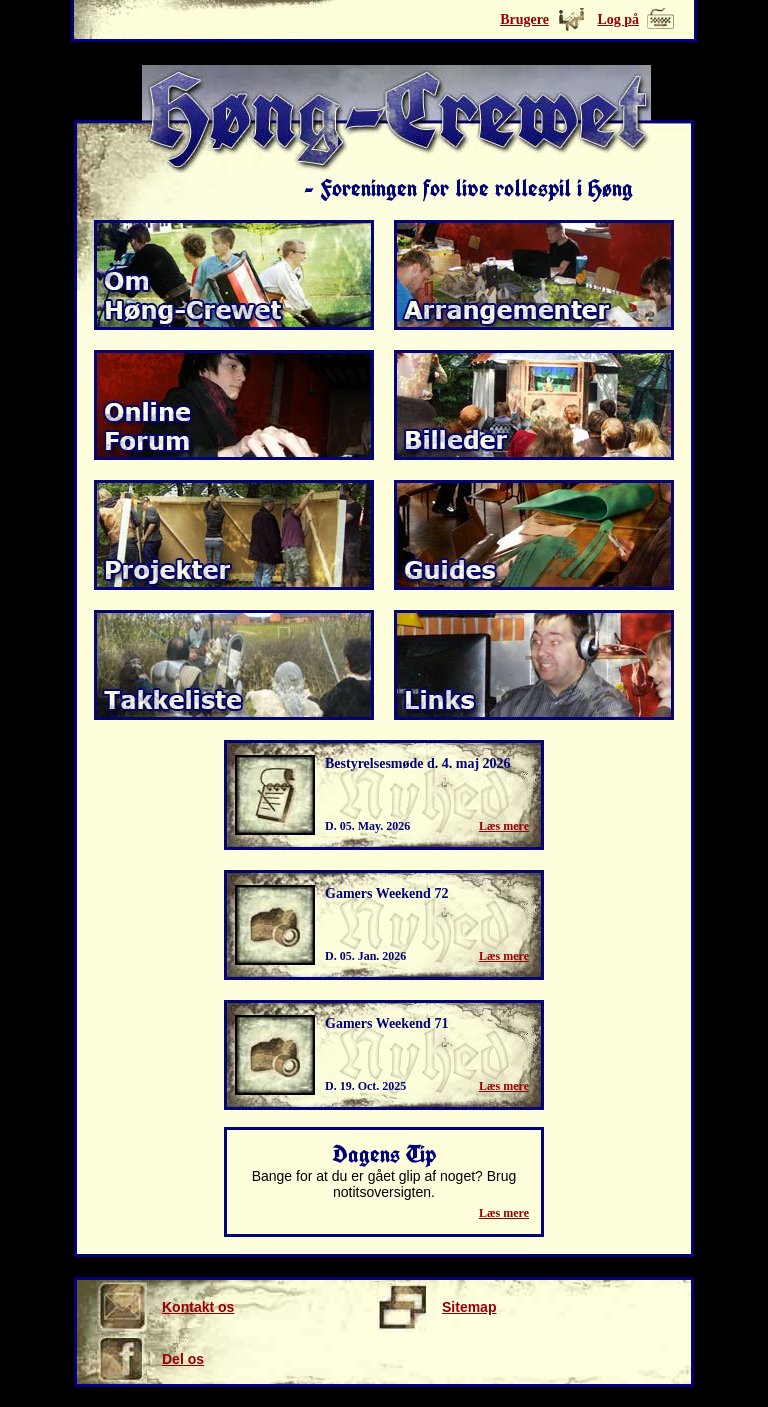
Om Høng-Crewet (234, 275)
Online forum (234, 405)
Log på (618, 19)
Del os (150, 1359)
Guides (534, 535)
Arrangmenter (534, 275)
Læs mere (504, 826)
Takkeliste (234, 665)
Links (534, 665)
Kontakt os (165, 1307)
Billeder (534, 405)
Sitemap (436, 1307)
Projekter (234, 535)
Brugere (524, 19)
